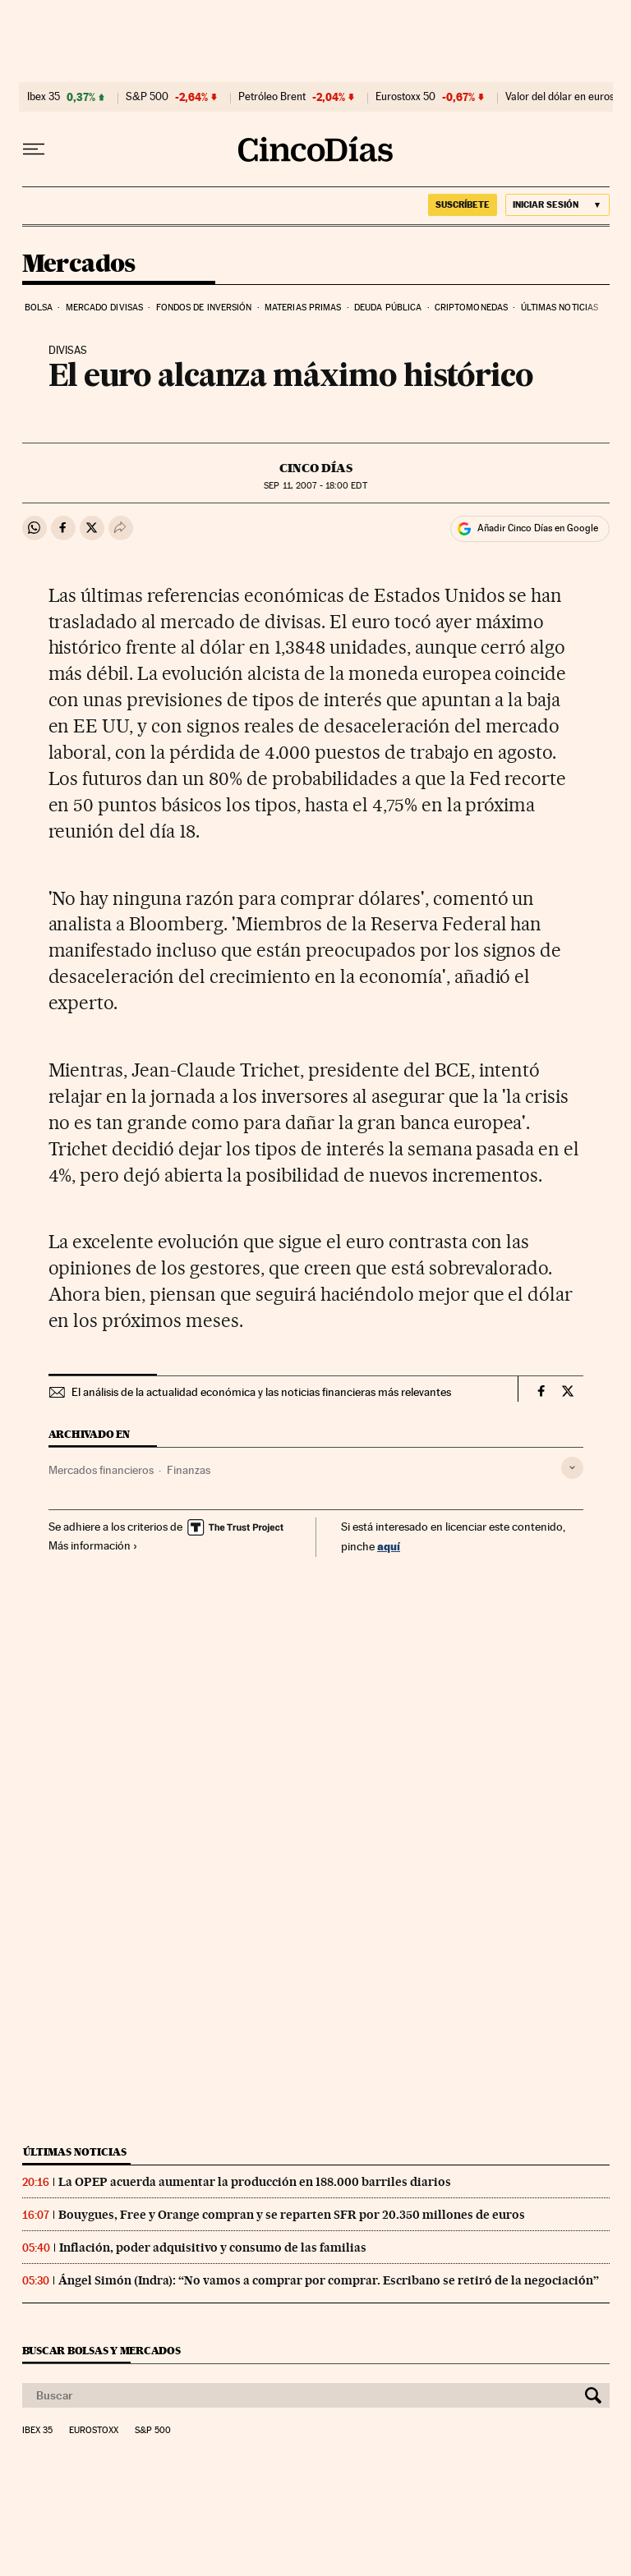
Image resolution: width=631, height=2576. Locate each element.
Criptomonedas (471, 307)
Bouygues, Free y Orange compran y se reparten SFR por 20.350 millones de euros (291, 2214)
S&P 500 (147, 97)
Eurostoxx (93, 2431)
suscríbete (462, 204)
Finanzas (188, 1469)
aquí (388, 1546)
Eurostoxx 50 (405, 97)
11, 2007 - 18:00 (315, 485)
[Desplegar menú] (33, 149)
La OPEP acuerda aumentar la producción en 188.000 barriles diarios (254, 2181)
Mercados (79, 264)
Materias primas (303, 307)
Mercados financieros (101, 1469)
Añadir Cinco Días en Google (537, 528)
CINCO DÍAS (315, 468)
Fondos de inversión (204, 307)
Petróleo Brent (272, 97)
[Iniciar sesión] (557, 205)
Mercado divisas (105, 307)
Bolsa (39, 307)
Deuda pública (387, 307)
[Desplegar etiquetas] (572, 1468)
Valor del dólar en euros (560, 97)
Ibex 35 (43, 97)
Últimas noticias (560, 307)
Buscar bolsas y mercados (101, 2350)
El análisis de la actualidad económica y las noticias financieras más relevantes (261, 1391)
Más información (93, 1545)
